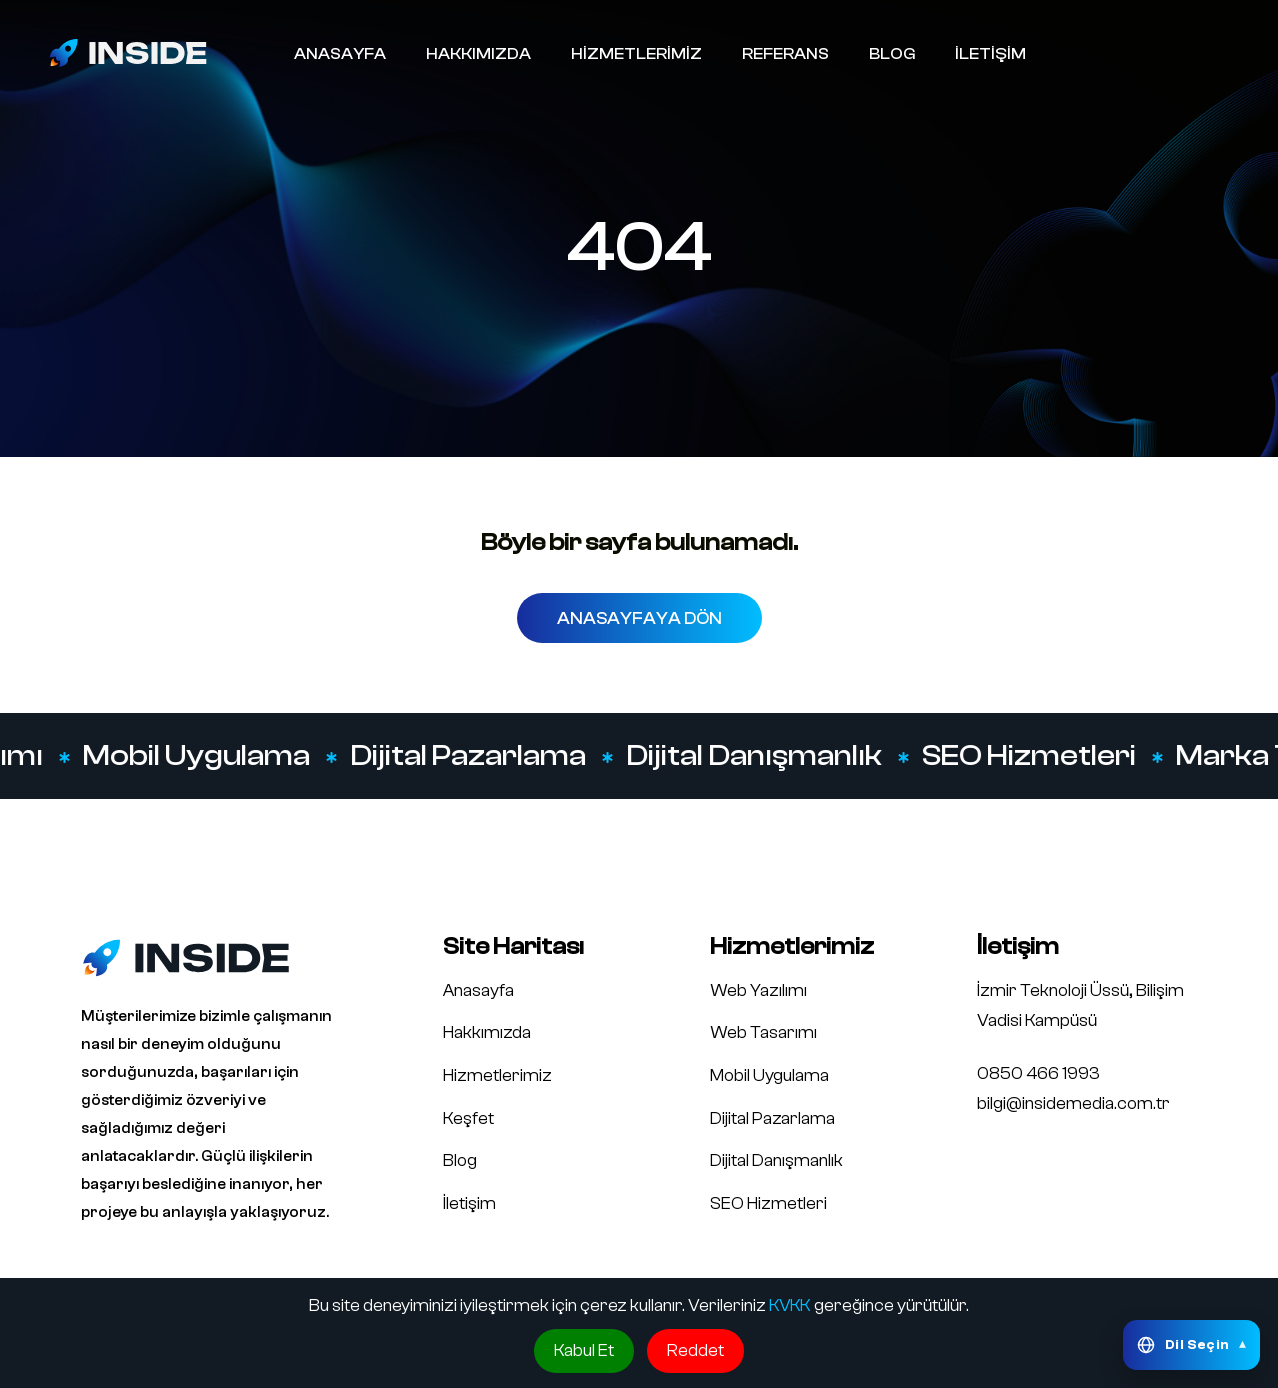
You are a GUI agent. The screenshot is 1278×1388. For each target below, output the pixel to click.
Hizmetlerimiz (497, 1075)
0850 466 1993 (1038, 1073)
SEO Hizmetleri (1031, 756)
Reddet (695, 1350)
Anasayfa (478, 990)
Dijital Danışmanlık (756, 756)
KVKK (790, 1305)
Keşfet (468, 1118)
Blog (460, 1160)
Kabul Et (584, 1350)
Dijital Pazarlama (470, 756)
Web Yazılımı (758, 990)
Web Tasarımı (763, 1032)
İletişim (469, 1203)
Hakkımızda (487, 1032)
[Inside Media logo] (128, 52)
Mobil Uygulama (198, 756)
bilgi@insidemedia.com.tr (1073, 1103)
